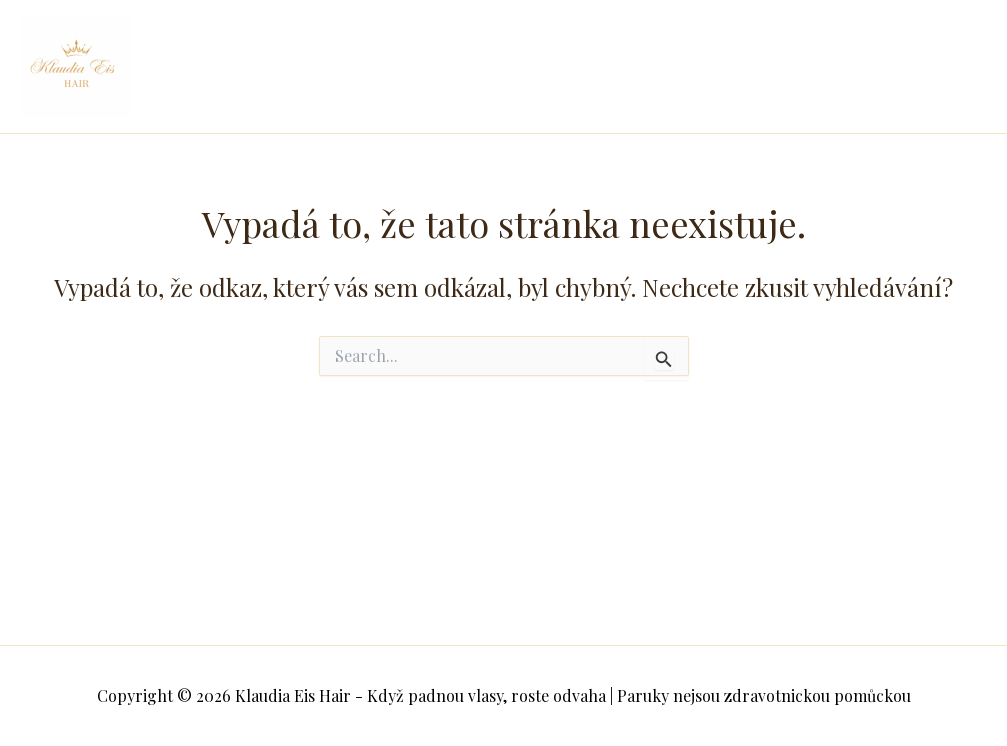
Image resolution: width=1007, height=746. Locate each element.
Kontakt (573, 91)
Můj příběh (789, 41)
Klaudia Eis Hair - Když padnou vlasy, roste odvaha (264, 67)
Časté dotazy (465, 91)
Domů (440, 41)
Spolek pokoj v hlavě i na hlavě (605, 41)
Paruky (887, 41)
